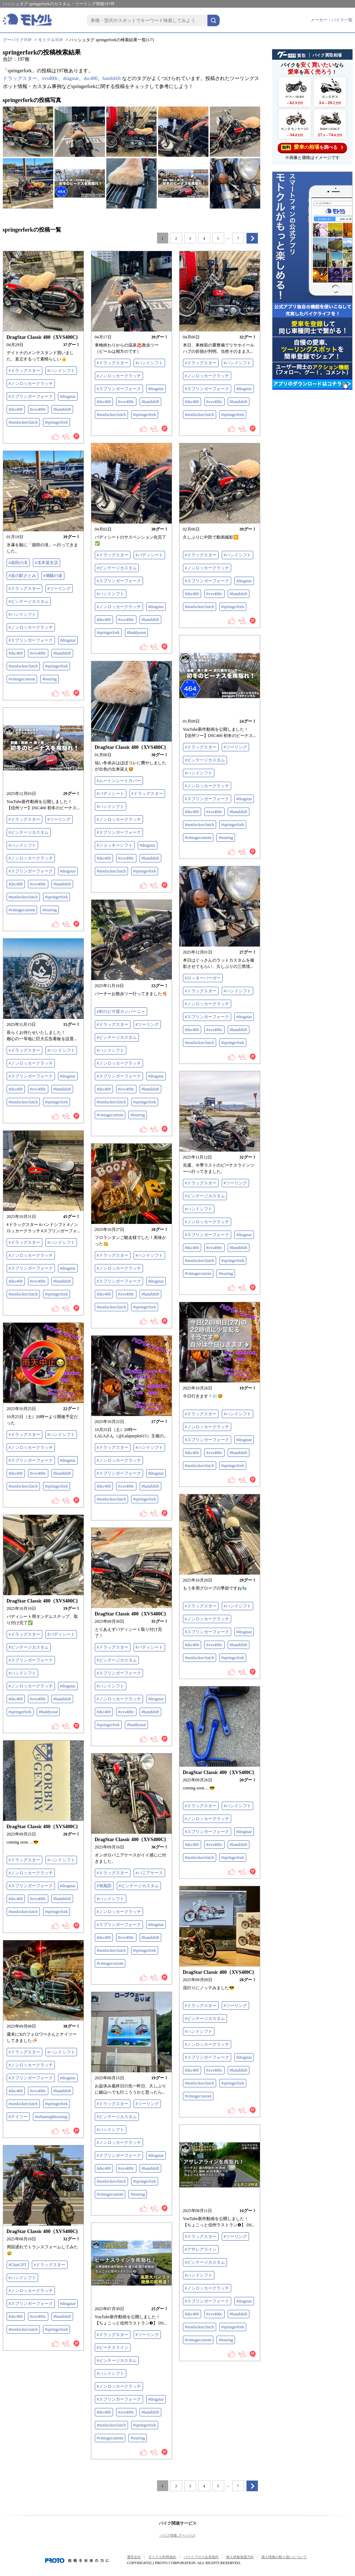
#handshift (62, 409)
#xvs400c (38, 409)
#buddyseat (136, 632)
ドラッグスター (20, 78)
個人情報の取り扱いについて (284, 2557)
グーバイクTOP (17, 39)
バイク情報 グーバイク (177, 2535)
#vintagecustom (22, 679)
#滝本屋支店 (46, 562)
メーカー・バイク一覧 (332, 19)
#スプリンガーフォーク (31, 396)
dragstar (71, 78)
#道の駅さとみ (22, 575)
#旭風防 (104, 1885)
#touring (49, 679)
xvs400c (50, 78)
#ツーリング (59, 588)
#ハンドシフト (61, 370)
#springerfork (56, 422)
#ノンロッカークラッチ (31, 383)
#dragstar (68, 396)
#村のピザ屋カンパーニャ (121, 1011)
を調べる (312, 147)
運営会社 (134, 2557)
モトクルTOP (50, 39)
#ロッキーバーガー (203, 978)
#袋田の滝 (18, 562)
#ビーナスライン (112, 2347)
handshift (111, 78)
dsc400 (91, 78)
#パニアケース (149, 1872)
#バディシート (149, 555)
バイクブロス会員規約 (201, 2557)
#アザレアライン (200, 2249)
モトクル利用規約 (162, 2557)
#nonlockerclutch (23, 422)
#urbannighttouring (51, 2116)
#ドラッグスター (24, 370)
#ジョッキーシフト (115, 845)
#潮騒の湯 (52, 575)
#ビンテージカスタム (117, 567)
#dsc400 (16, 409)
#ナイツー (18, 2116)
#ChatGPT (18, 2264)
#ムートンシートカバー (119, 780)
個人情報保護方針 (240, 2557)
